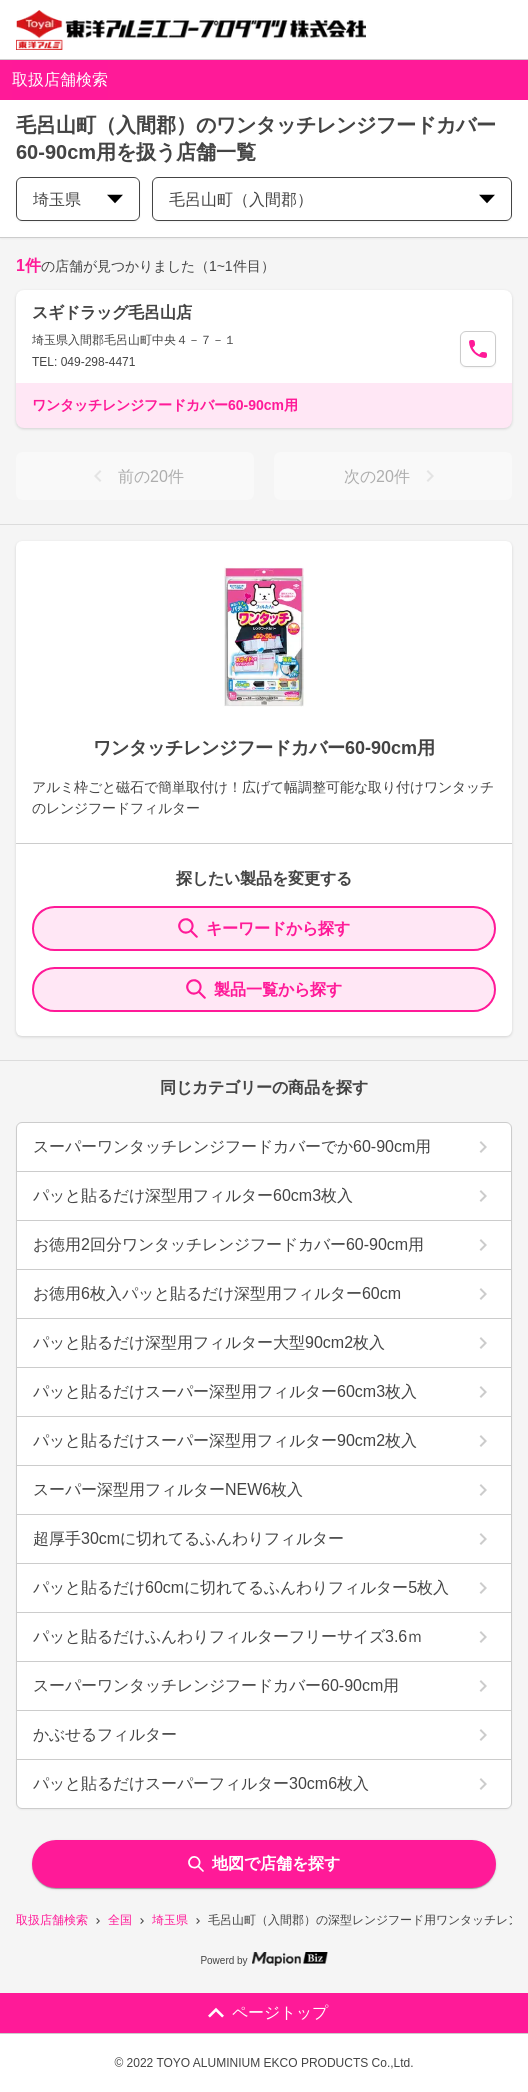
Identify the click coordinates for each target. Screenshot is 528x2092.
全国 (120, 1920)
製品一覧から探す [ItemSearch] (264, 989)
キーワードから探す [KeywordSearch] (264, 928)
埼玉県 (170, 1920)
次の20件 (393, 476)
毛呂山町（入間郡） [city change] (332, 199)
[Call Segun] (478, 349)
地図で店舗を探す (264, 1863)
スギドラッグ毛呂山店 (112, 312)
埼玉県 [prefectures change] (78, 199)
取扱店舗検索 (52, 1920)
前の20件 (135, 476)
